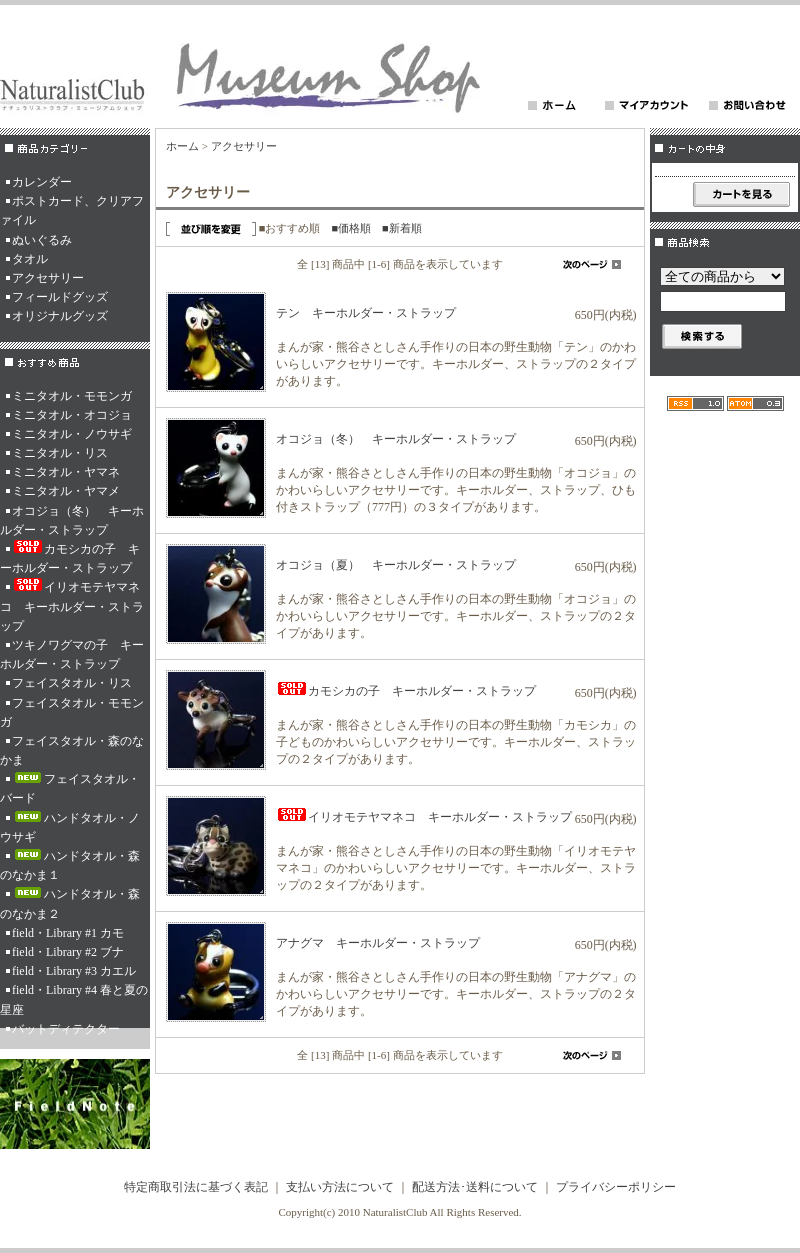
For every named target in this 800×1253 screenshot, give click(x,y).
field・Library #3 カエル (74, 971)
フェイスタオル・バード (70, 788)
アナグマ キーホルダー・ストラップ (378, 943)
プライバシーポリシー (616, 1187)
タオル (30, 259)
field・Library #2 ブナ (68, 952)
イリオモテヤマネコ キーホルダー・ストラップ (72, 605)
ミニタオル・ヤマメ (66, 491)
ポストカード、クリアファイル (72, 210)
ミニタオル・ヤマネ (66, 472)
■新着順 (402, 228)
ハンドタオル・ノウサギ (70, 827)
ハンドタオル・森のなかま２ (70, 903)
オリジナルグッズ (60, 316)
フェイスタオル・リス (72, 683)
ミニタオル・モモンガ (72, 396)
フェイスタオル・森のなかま (72, 750)
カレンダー (42, 182)
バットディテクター (66, 1029)
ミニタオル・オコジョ (72, 415)
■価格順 (351, 228)
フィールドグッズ (60, 297)
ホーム (182, 146)
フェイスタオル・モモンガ (72, 712)
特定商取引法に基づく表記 (196, 1187)
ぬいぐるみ (42, 240)
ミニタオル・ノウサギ (72, 434)
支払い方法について (340, 1187)
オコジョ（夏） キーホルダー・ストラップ (396, 565)
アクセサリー (48, 278)
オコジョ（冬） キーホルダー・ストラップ (72, 520)
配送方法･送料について (475, 1187)
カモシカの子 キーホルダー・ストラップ (70, 557)
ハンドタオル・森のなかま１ (70, 865)
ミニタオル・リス (60, 453)
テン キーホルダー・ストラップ (366, 313)
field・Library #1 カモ (68, 933)
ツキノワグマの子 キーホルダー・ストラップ (72, 654)
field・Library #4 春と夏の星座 (74, 999)
